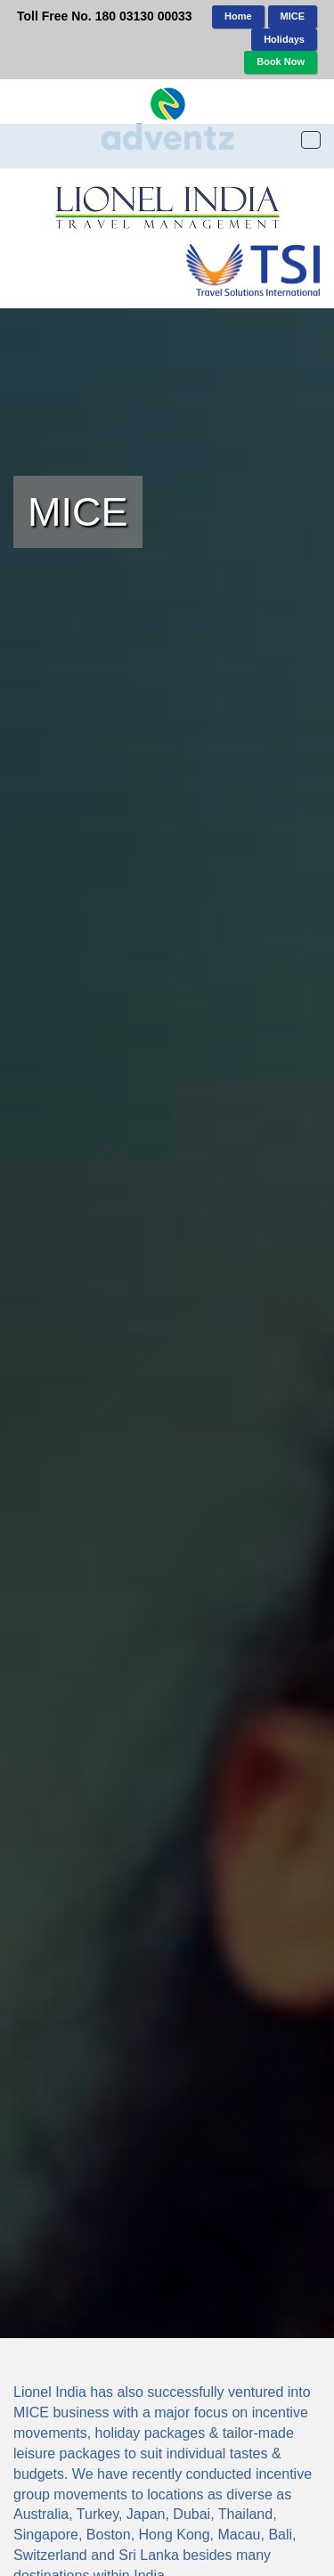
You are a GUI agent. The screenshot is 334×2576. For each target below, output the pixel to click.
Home (238, 16)
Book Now (281, 61)
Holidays (284, 39)
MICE (293, 16)
